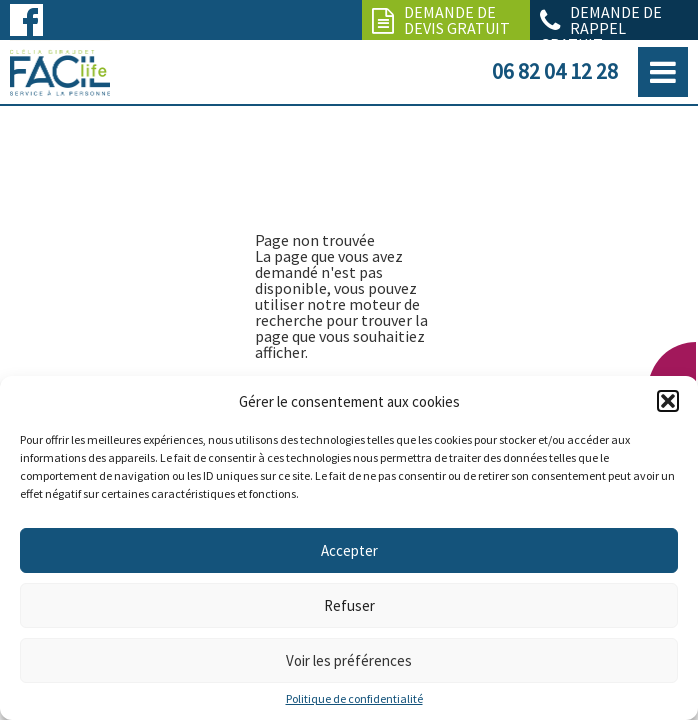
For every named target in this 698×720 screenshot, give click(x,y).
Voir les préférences (349, 660)
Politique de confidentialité (354, 699)
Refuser (349, 605)
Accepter (349, 550)
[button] (668, 401)
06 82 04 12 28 (555, 71)
